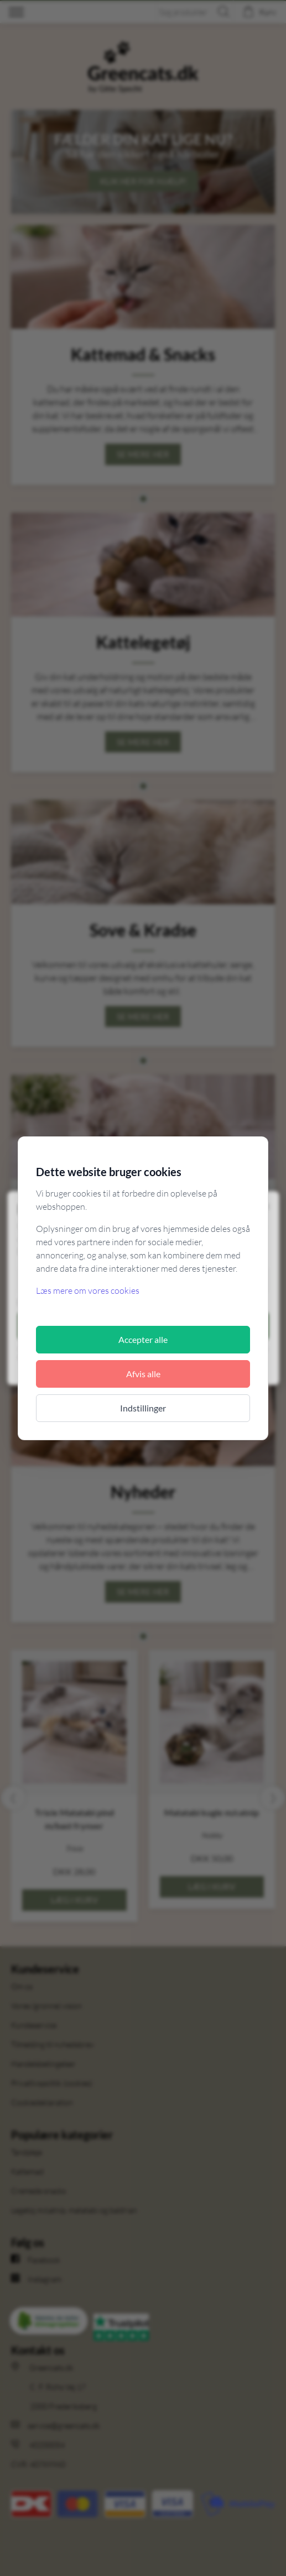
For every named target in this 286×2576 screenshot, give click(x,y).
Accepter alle (143, 1339)
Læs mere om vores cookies (87, 1290)
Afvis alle (143, 1373)
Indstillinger (143, 1408)
